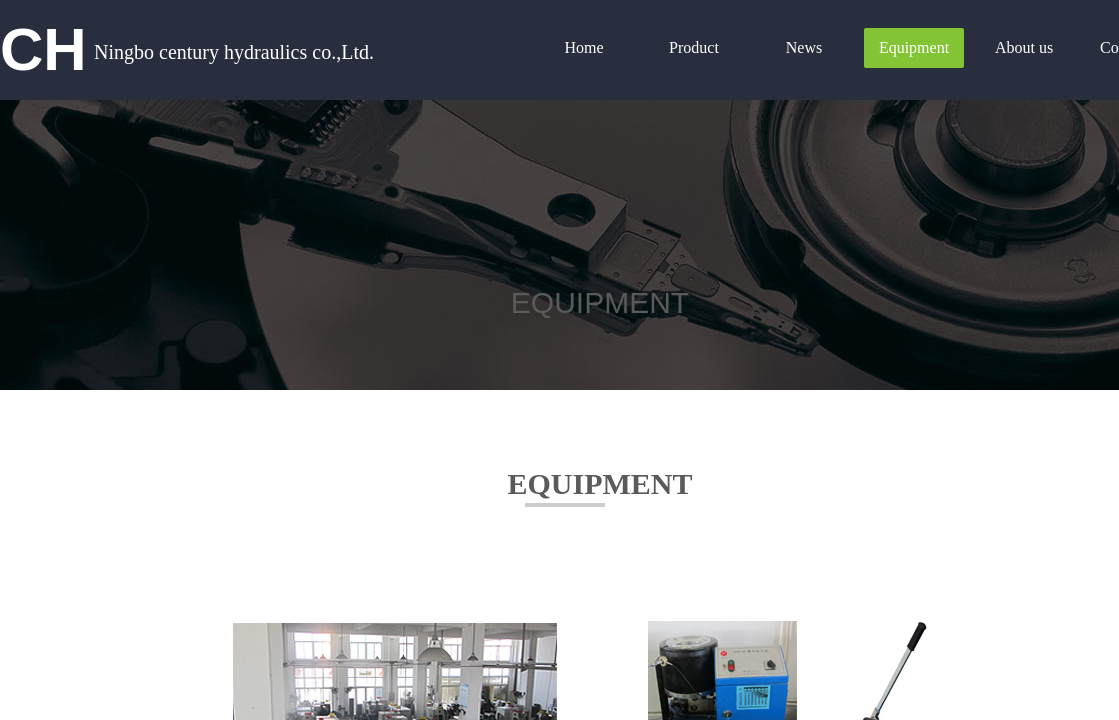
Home (583, 47)
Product (694, 47)
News (804, 47)
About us (1024, 47)
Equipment (914, 47)
